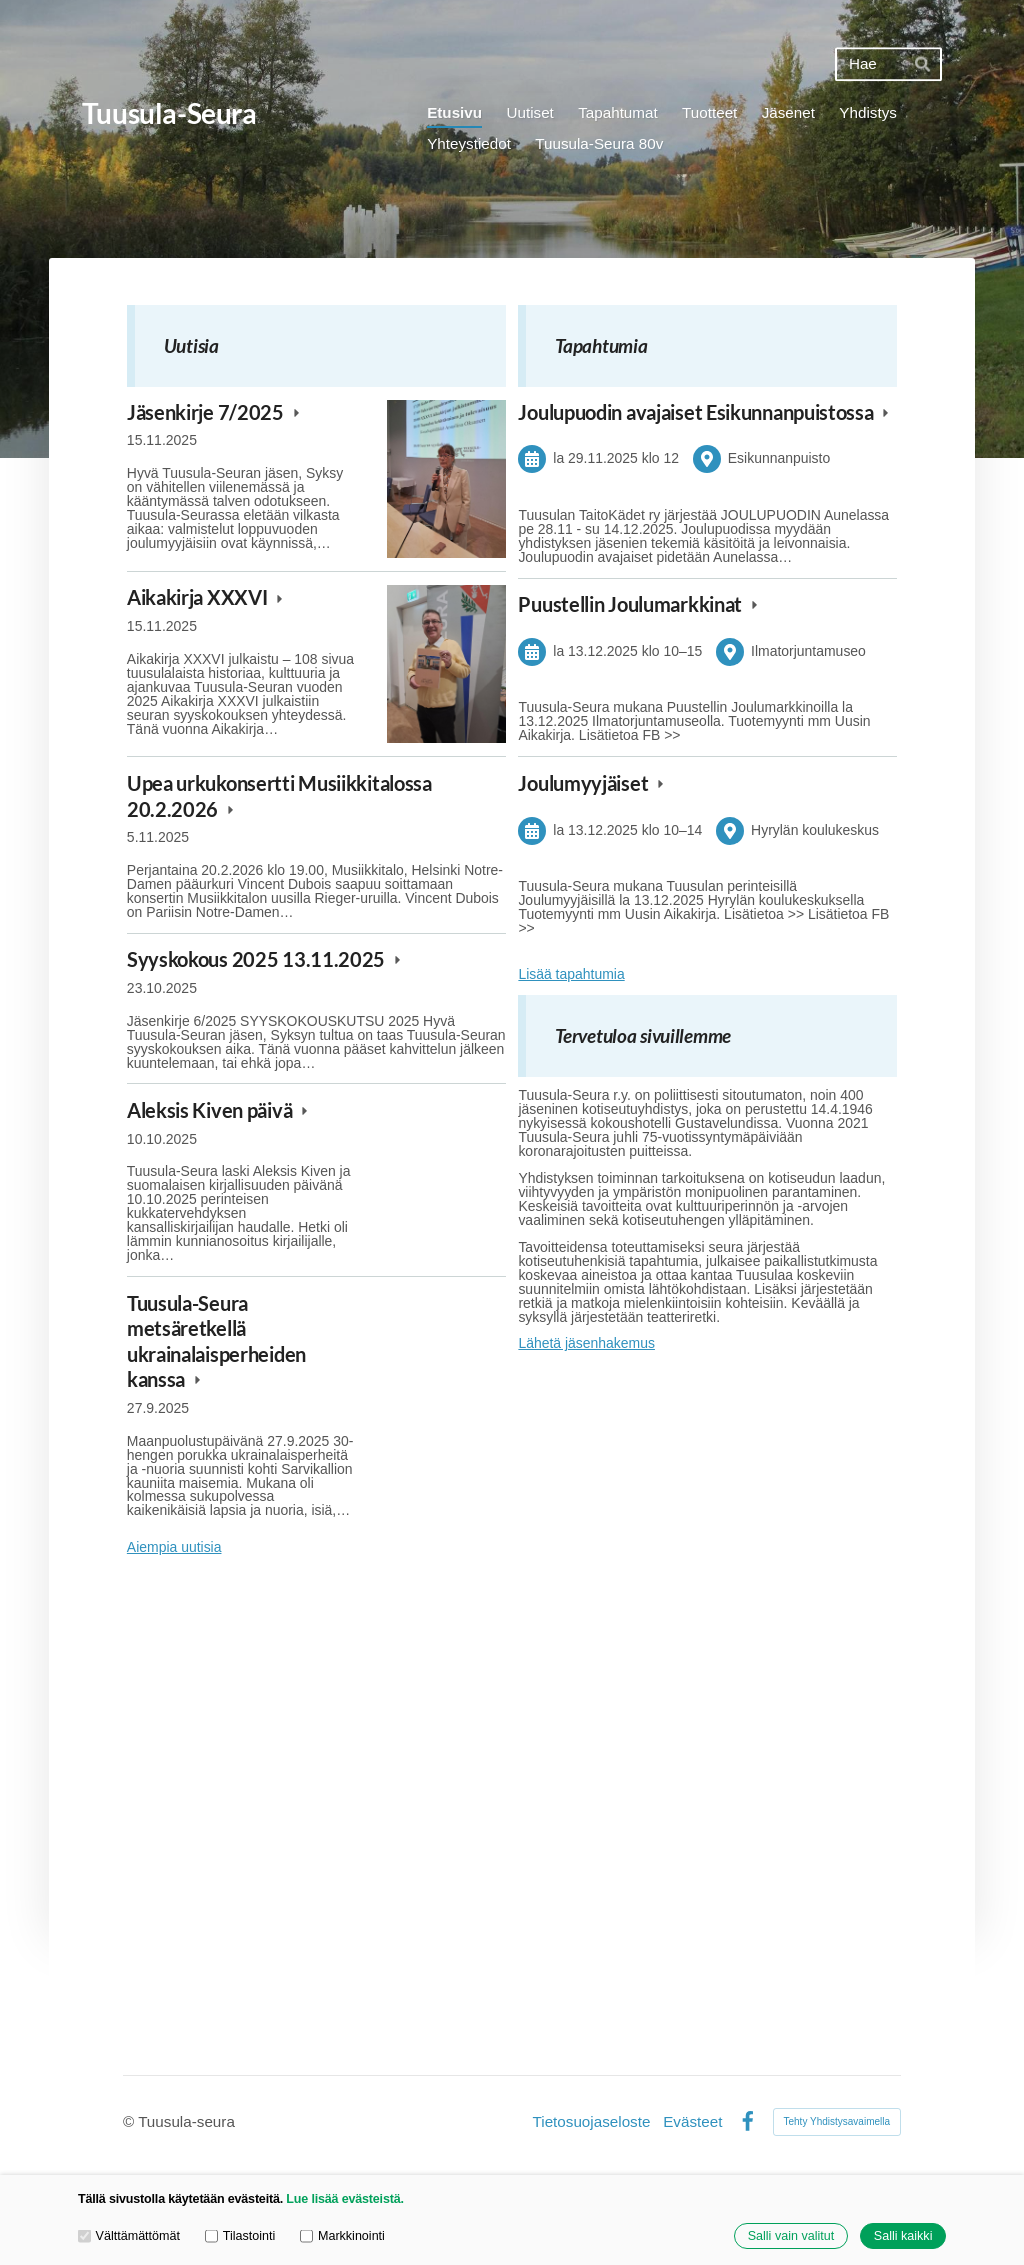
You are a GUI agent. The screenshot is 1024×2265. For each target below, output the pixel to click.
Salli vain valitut (791, 2236)
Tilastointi (240, 2236)
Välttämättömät (129, 2236)
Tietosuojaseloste (592, 2121)
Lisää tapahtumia (571, 974)
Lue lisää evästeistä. (344, 2199)
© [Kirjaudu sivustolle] (130, 2121)
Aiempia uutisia (174, 1548)
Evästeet (692, 2121)
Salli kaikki (903, 2236)
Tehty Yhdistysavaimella (837, 2121)
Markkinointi (342, 2236)
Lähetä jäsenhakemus (586, 1343)
